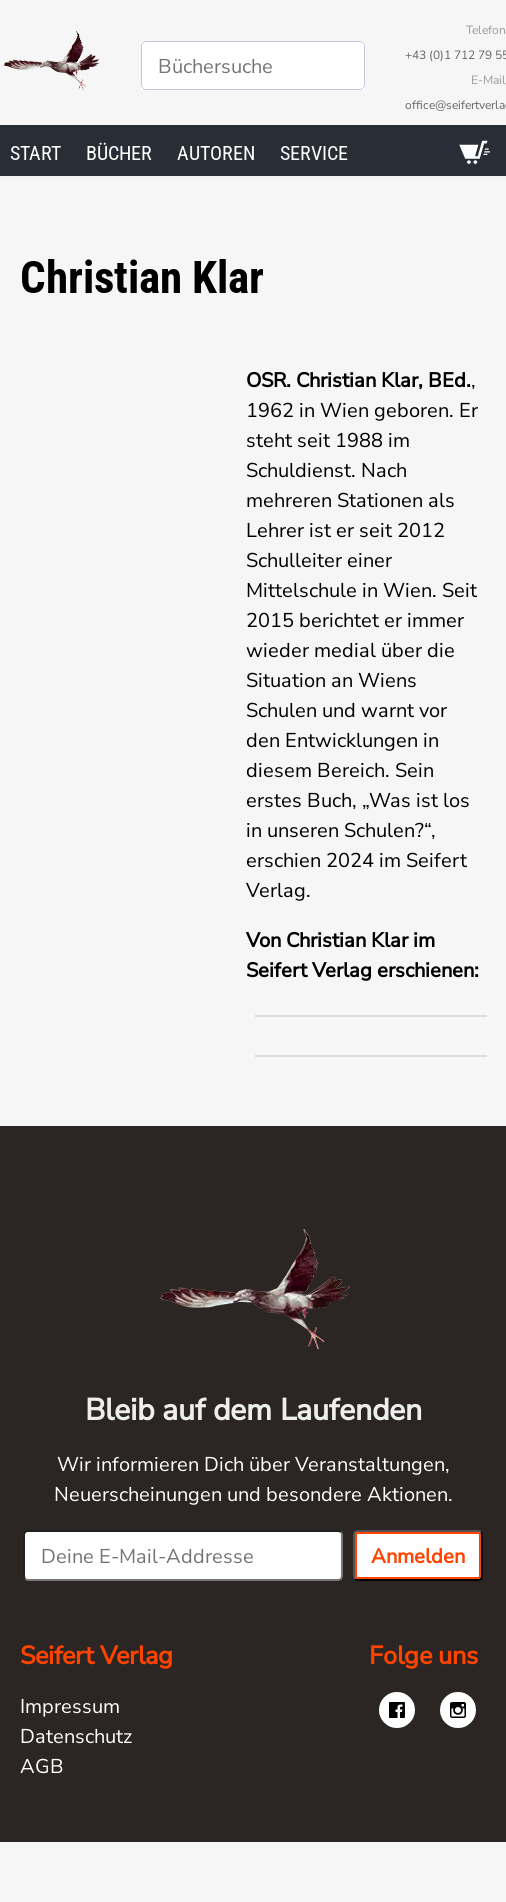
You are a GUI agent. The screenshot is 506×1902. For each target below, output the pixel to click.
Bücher (119, 153)
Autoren (216, 153)
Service (314, 153)
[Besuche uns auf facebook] (397, 1710)
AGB (42, 1766)
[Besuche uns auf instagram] (458, 1710)
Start (35, 153)
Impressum (70, 1706)
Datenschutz (76, 1736)
